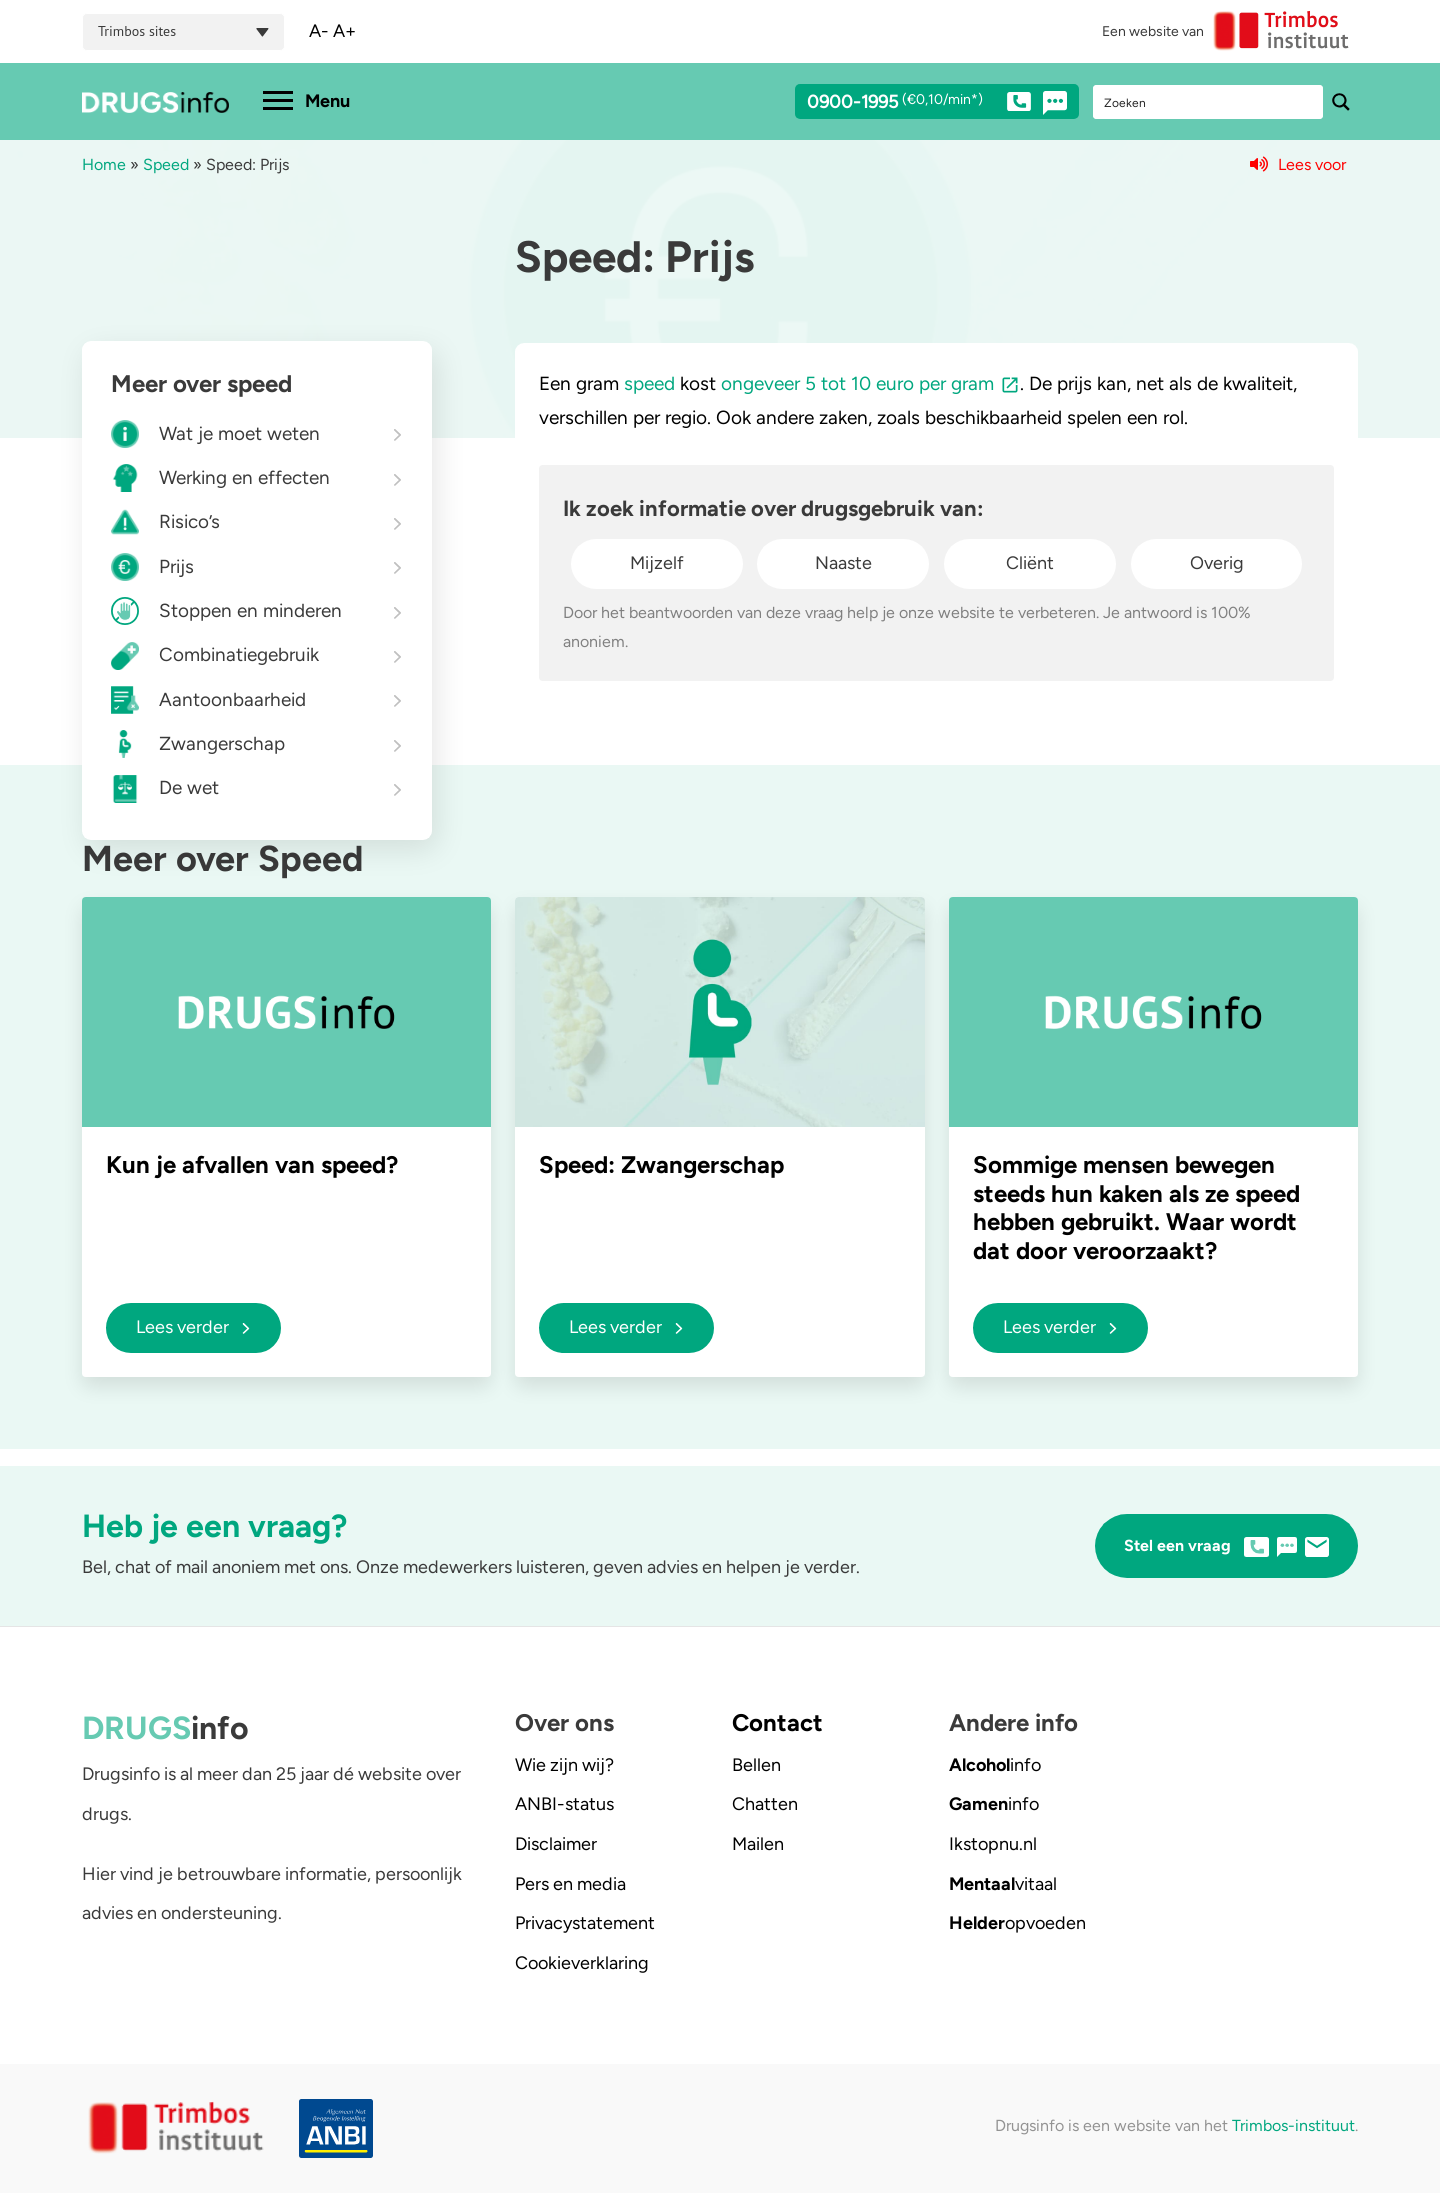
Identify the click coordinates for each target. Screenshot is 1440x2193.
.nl (993, 1844)
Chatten (765, 1804)
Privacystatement (585, 1923)
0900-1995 (919, 105)
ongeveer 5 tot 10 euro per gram (857, 383)
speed (649, 383)
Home (104, 164)
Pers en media (570, 1884)
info (995, 1765)
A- (319, 31)
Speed (166, 164)
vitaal (1003, 1884)
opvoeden (1017, 1923)
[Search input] (1209, 102)
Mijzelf (657, 563)
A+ (344, 31)
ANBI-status (564, 1804)
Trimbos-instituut (1293, 2125)
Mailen (758, 1844)
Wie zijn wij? (564, 1765)
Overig (1217, 563)
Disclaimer (556, 1844)
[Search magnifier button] (1341, 102)
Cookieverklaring (582, 1963)
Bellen (756, 1765)
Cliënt (1030, 563)
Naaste (843, 563)
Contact (777, 1722)
